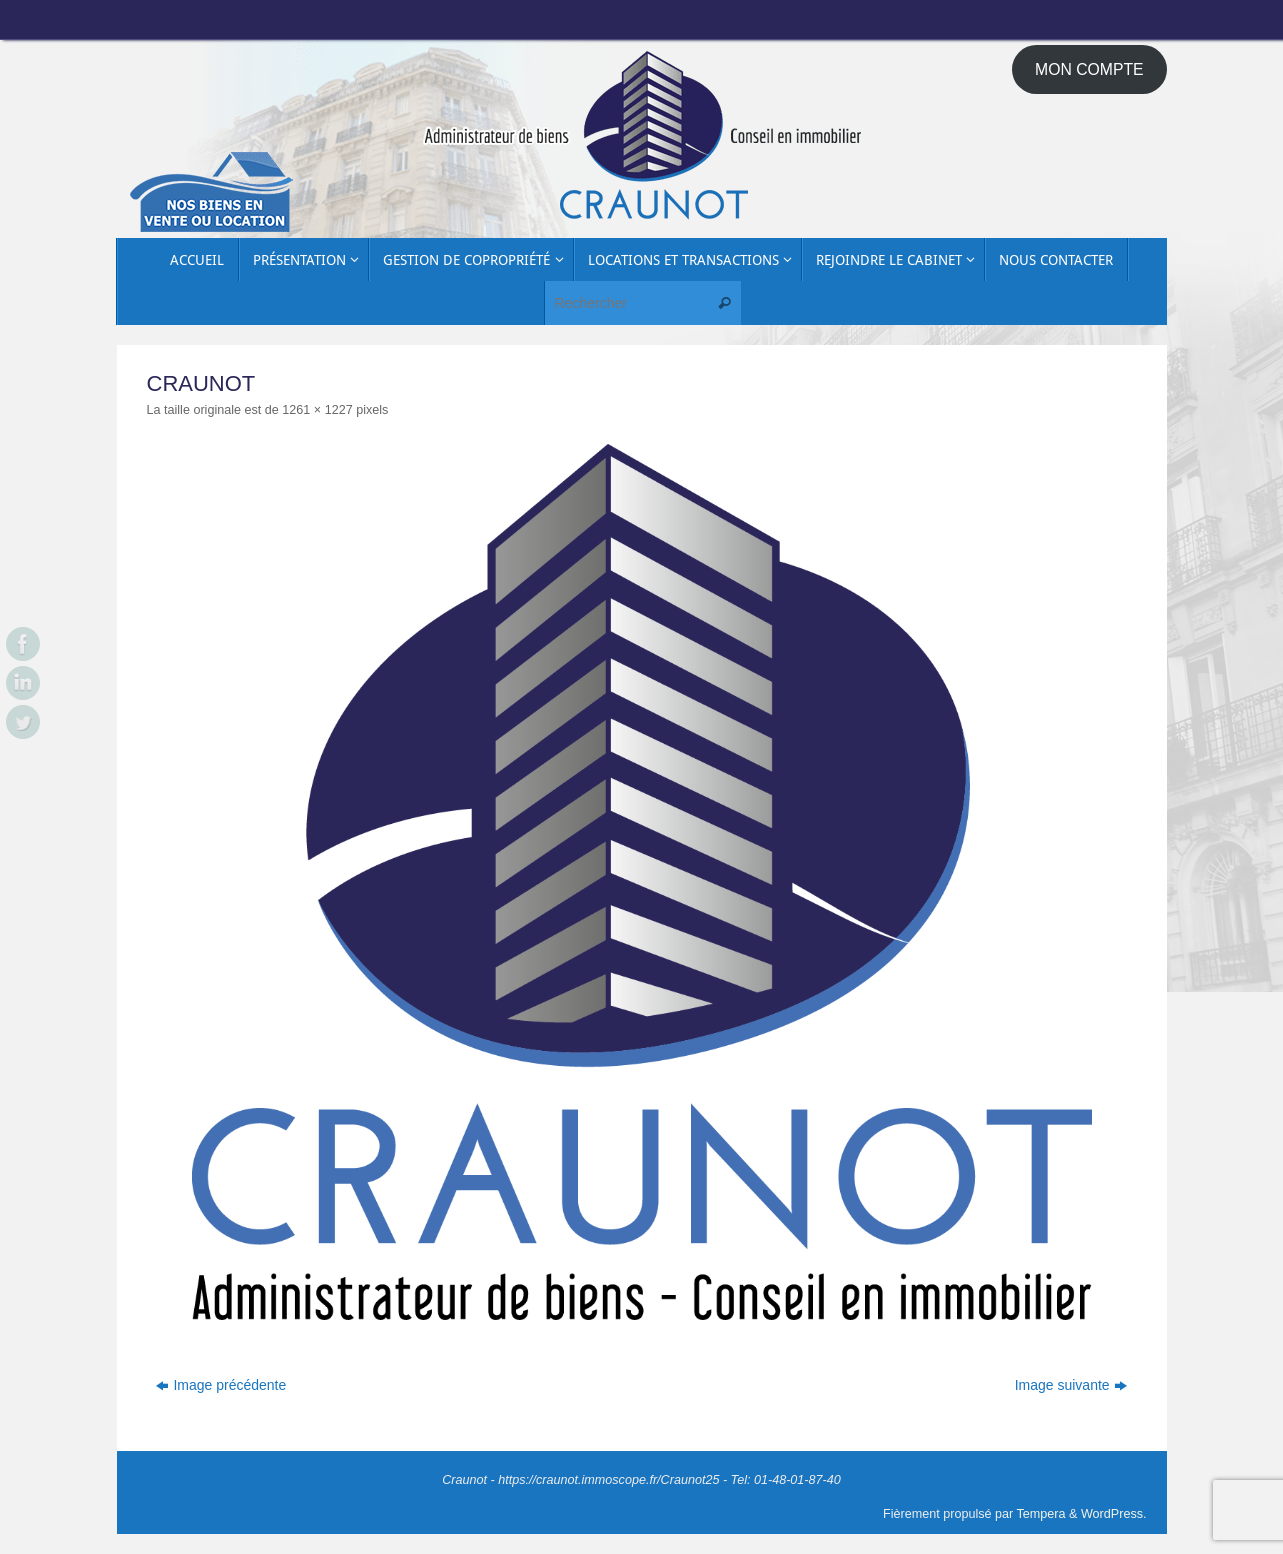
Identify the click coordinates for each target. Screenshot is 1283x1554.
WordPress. (1114, 1514)
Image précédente (221, 1385)
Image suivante (1071, 1385)
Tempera (1041, 1514)
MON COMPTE (1089, 69)
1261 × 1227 (317, 410)
